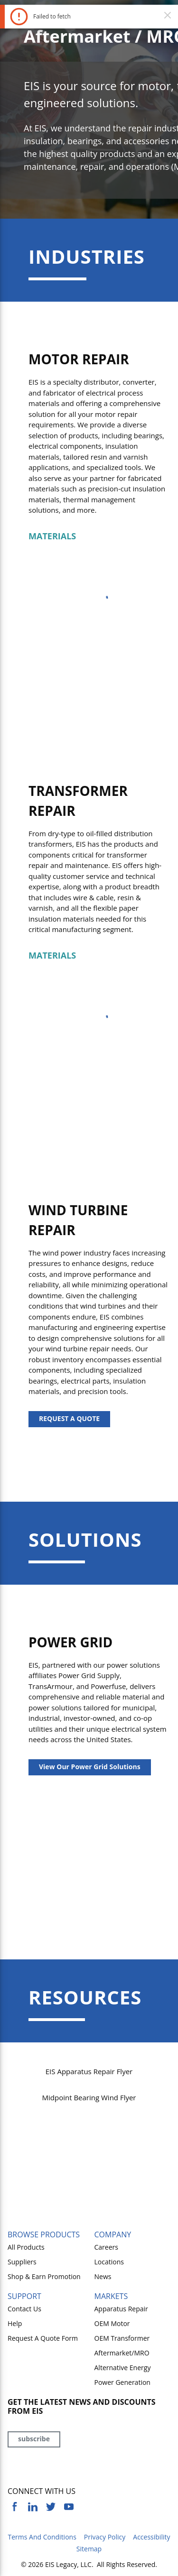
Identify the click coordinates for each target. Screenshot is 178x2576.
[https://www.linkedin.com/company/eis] (33, 2507)
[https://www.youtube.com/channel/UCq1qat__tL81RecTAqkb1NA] (69, 2507)
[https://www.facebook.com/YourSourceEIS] (15, 2507)
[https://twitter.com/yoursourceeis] (51, 2507)
